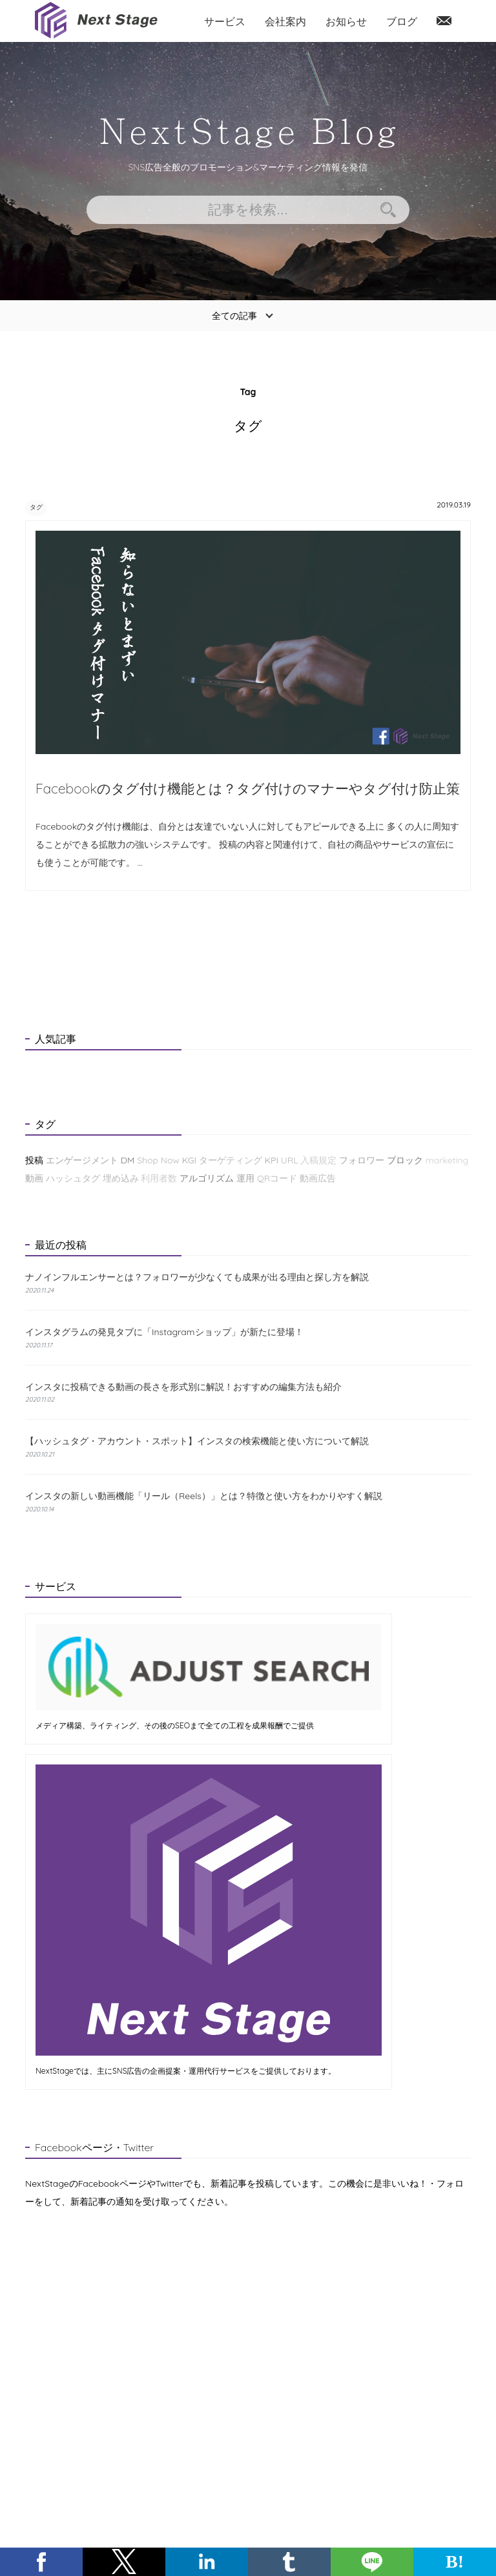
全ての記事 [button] (234, 316)
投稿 (34, 1161)
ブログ (401, 21)
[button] (41, 2562)
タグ (42, 506)
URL (289, 1161)
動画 (34, 1179)
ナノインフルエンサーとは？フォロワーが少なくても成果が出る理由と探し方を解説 (197, 1278)
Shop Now (158, 1161)
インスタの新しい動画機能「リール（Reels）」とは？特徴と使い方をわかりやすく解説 (203, 1497)
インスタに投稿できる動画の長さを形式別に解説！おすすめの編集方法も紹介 (183, 1387)
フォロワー (361, 1161)
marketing (447, 1161)
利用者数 (159, 1179)
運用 (245, 1179)
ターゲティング (230, 1161)
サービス (224, 21)
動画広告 (318, 1179)
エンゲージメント (82, 1161)
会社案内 (285, 21)
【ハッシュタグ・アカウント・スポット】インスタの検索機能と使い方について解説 (197, 1442)
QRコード (277, 1179)
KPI (271, 1161)
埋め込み (121, 1179)
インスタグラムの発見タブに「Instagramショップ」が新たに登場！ (164, 1332)
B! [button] (455, 2561)
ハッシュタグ (73, 1179)
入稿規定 (318, 1161)
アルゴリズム (207, 1179)
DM (128, 1161)
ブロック (405, 1161)
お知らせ (346, 21)
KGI (189, 1161)
